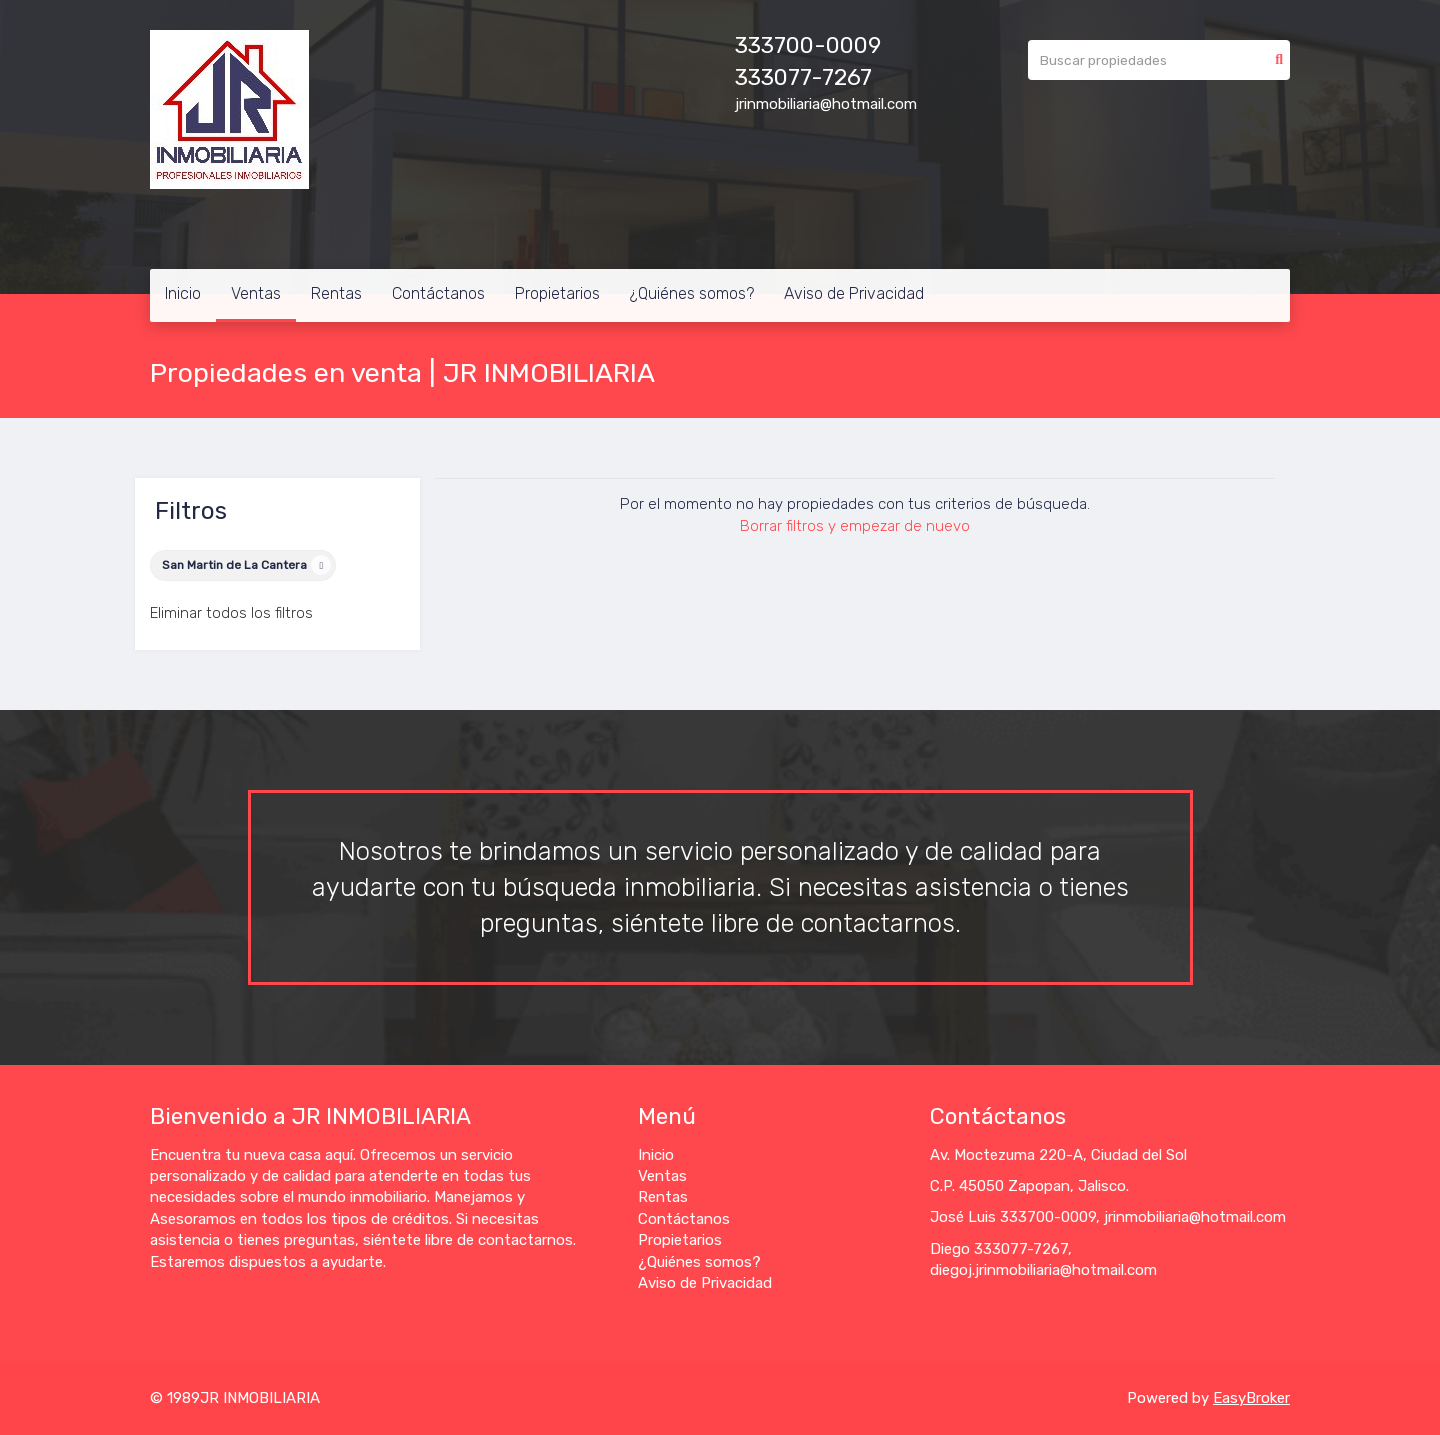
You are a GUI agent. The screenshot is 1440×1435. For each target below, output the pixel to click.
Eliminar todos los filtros (231, 613)
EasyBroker (1251, 1398)
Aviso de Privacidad (854, 293)
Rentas (336, 293)
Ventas (256, 293)
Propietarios (557, 293)
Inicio (183, 293)
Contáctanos (438, 293)
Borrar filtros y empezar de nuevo (855, 526)
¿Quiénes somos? (692, 293)
